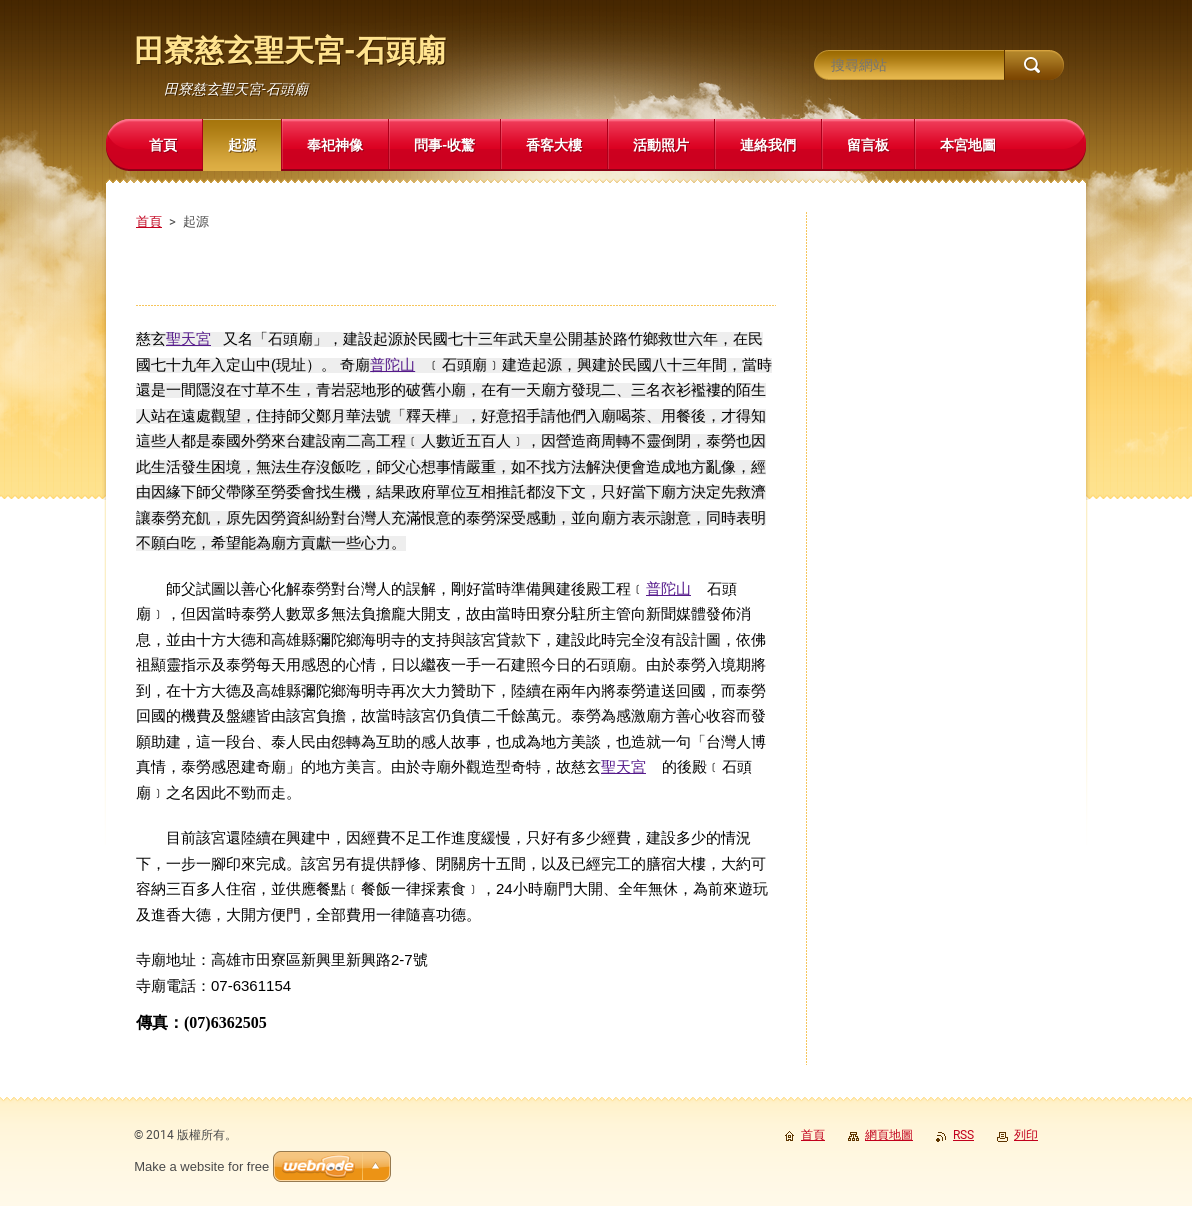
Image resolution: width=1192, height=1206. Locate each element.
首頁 (149, 221)
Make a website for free (201, 1166)
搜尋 (1034, 65)
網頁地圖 (889, 1135)
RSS (963, 1135)
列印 (1026, 1135)
